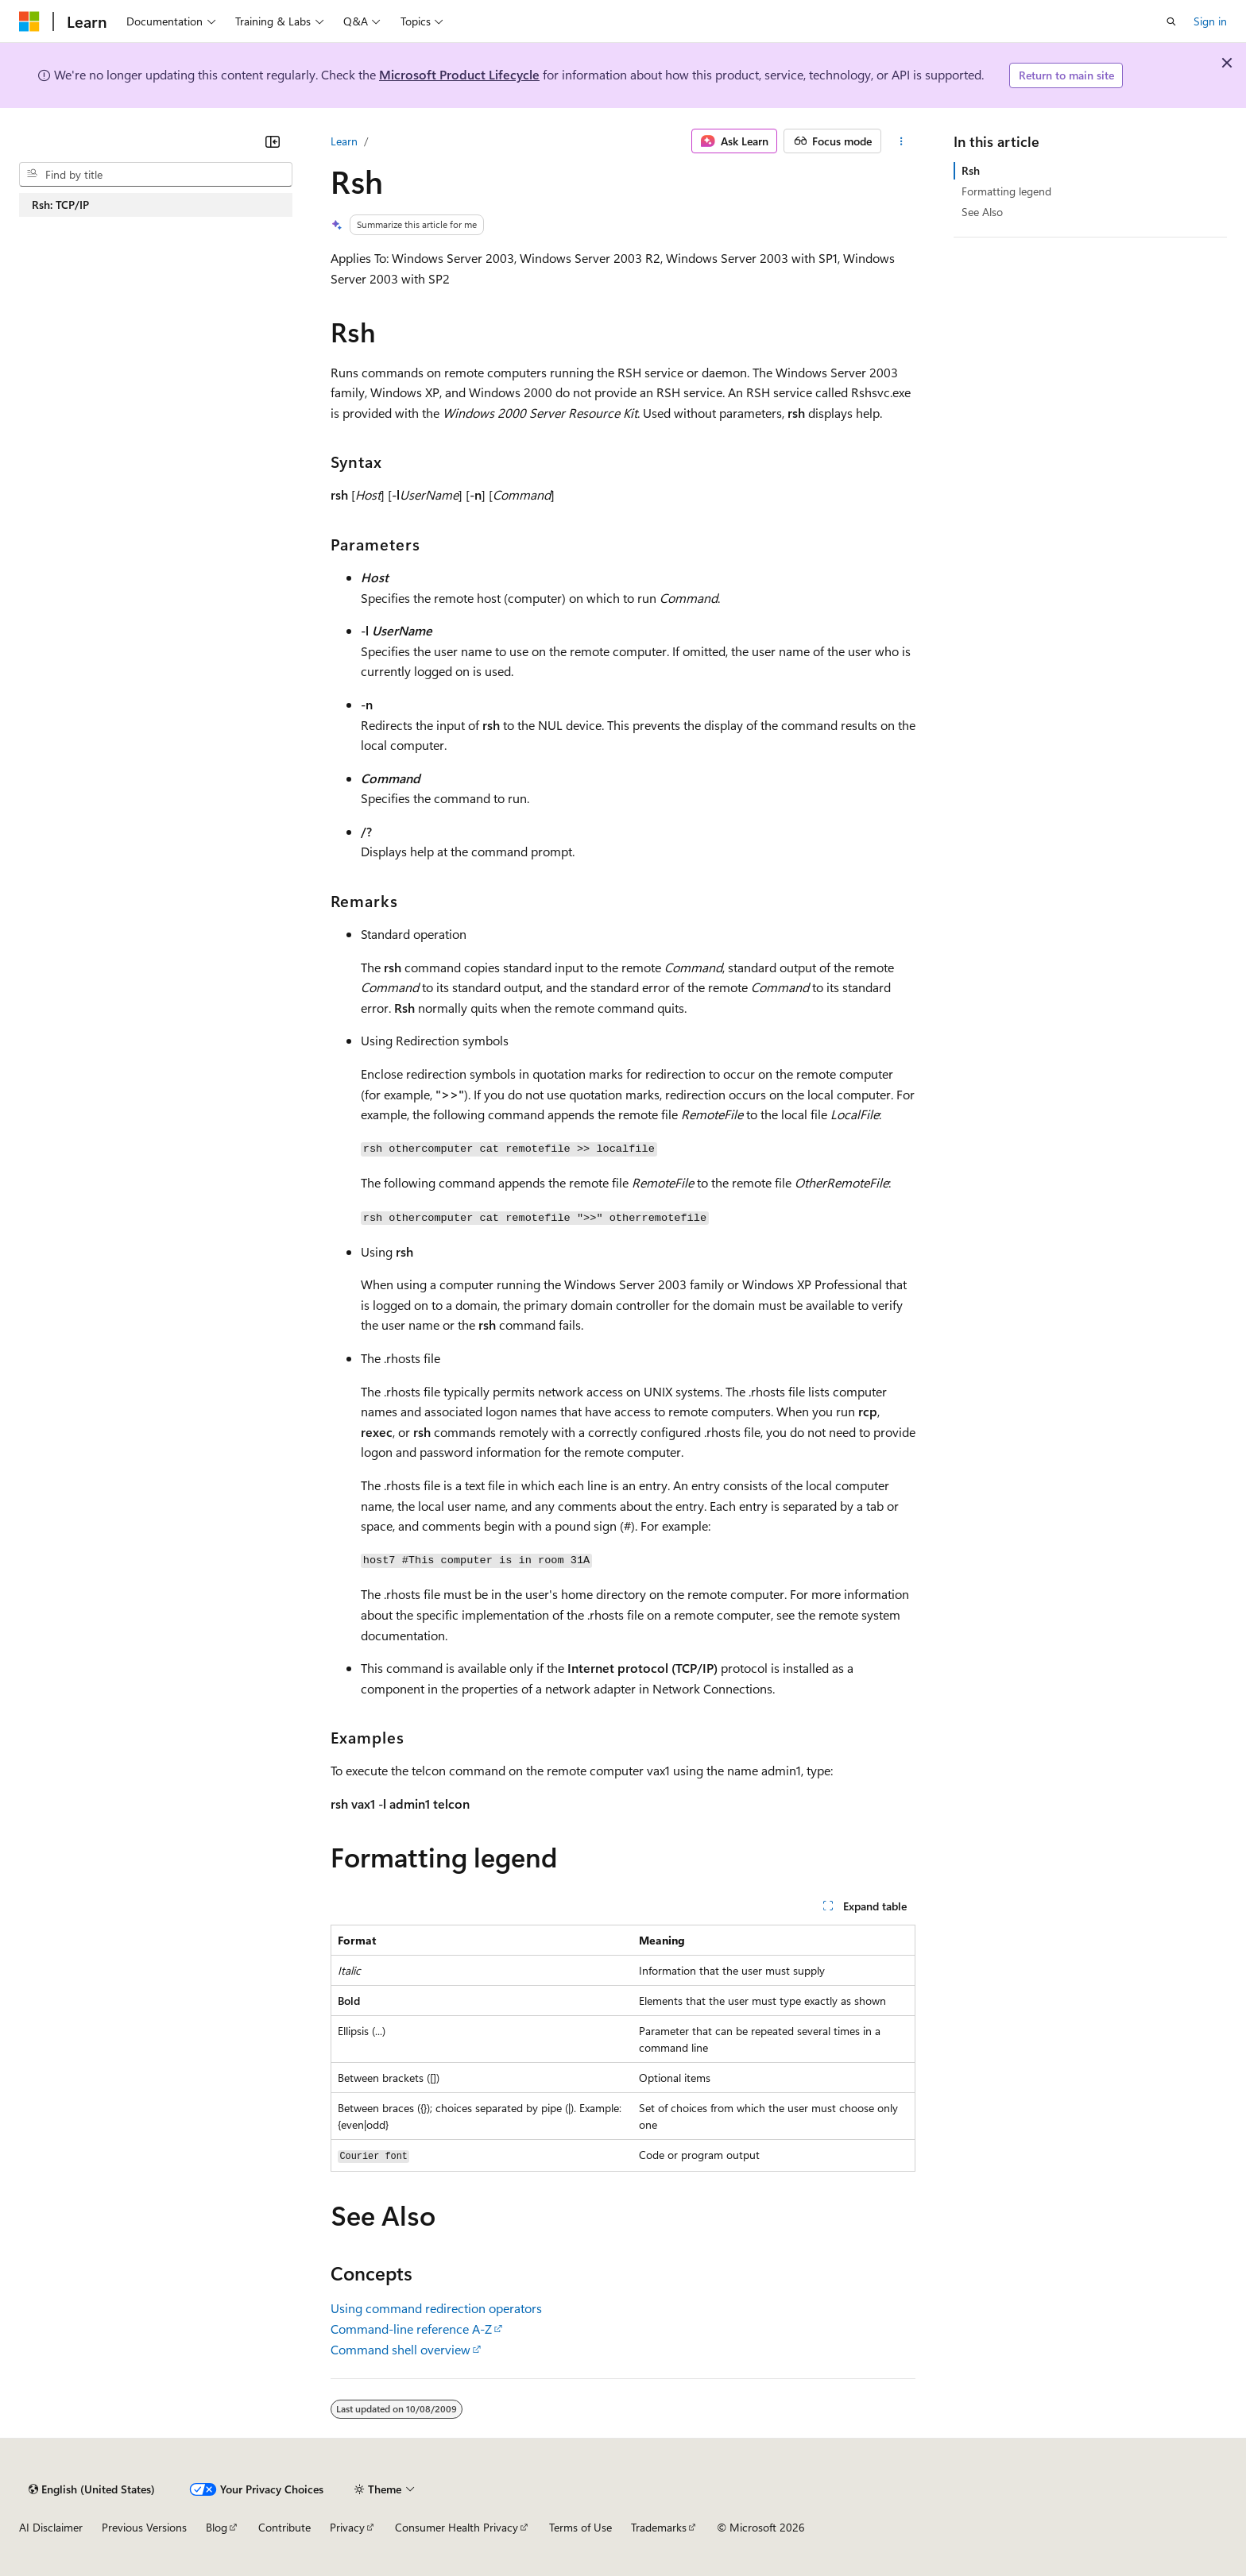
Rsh (971, 170)
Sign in (1210, 21)
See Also (982, 211)
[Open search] (1171, 21)
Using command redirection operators (436, 2308)
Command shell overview (400, 2349)
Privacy (347, 2527)
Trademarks (659, 2527)
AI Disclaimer (51, 2527)
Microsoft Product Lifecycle (459, 74)
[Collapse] (272, 141)
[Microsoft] (29, 21)
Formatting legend (1006, 191)
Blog (216, 2527)
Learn (344, 141)
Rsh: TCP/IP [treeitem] (60, 204)
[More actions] (901, 141)
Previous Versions (144, 2527)
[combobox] (155, 174)
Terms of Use (580, 2527)
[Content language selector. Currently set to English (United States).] (91, 2489)
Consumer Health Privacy (456, 2527)
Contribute (284, 2527)
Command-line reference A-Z (411, 2328)
